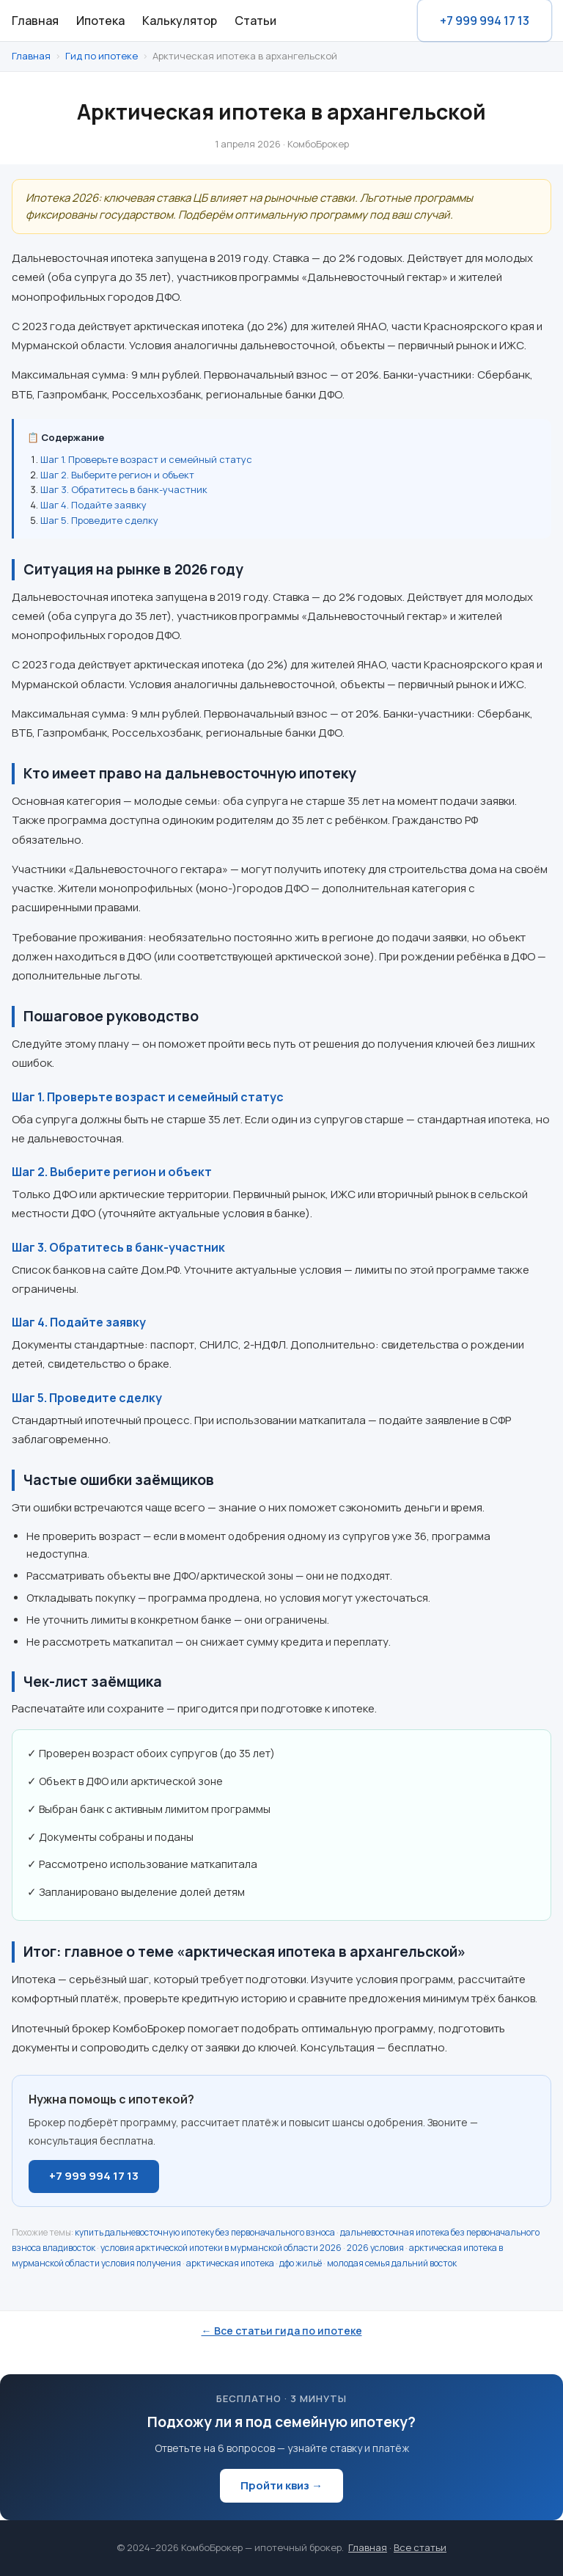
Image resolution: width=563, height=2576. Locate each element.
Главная (35, 20)
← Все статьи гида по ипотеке (282, 2331)
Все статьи (420, 2547)
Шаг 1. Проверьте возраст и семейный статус (146, 459)
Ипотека (100, 20)
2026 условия (375, 2247)
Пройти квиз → (281, 2485)
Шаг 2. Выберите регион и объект (117, 474)
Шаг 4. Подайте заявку (93, 504)
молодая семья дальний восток (392, 2263)
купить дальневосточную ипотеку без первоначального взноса (205, 2232)
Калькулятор (179, 20)
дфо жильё (300, 2263)
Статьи (255, 20)
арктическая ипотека (230, 2263)
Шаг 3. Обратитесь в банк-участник (123, 489)
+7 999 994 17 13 (484, 20)
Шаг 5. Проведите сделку (99, 520)
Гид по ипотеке (101, 55)
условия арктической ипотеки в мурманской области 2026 (221, 2247)
